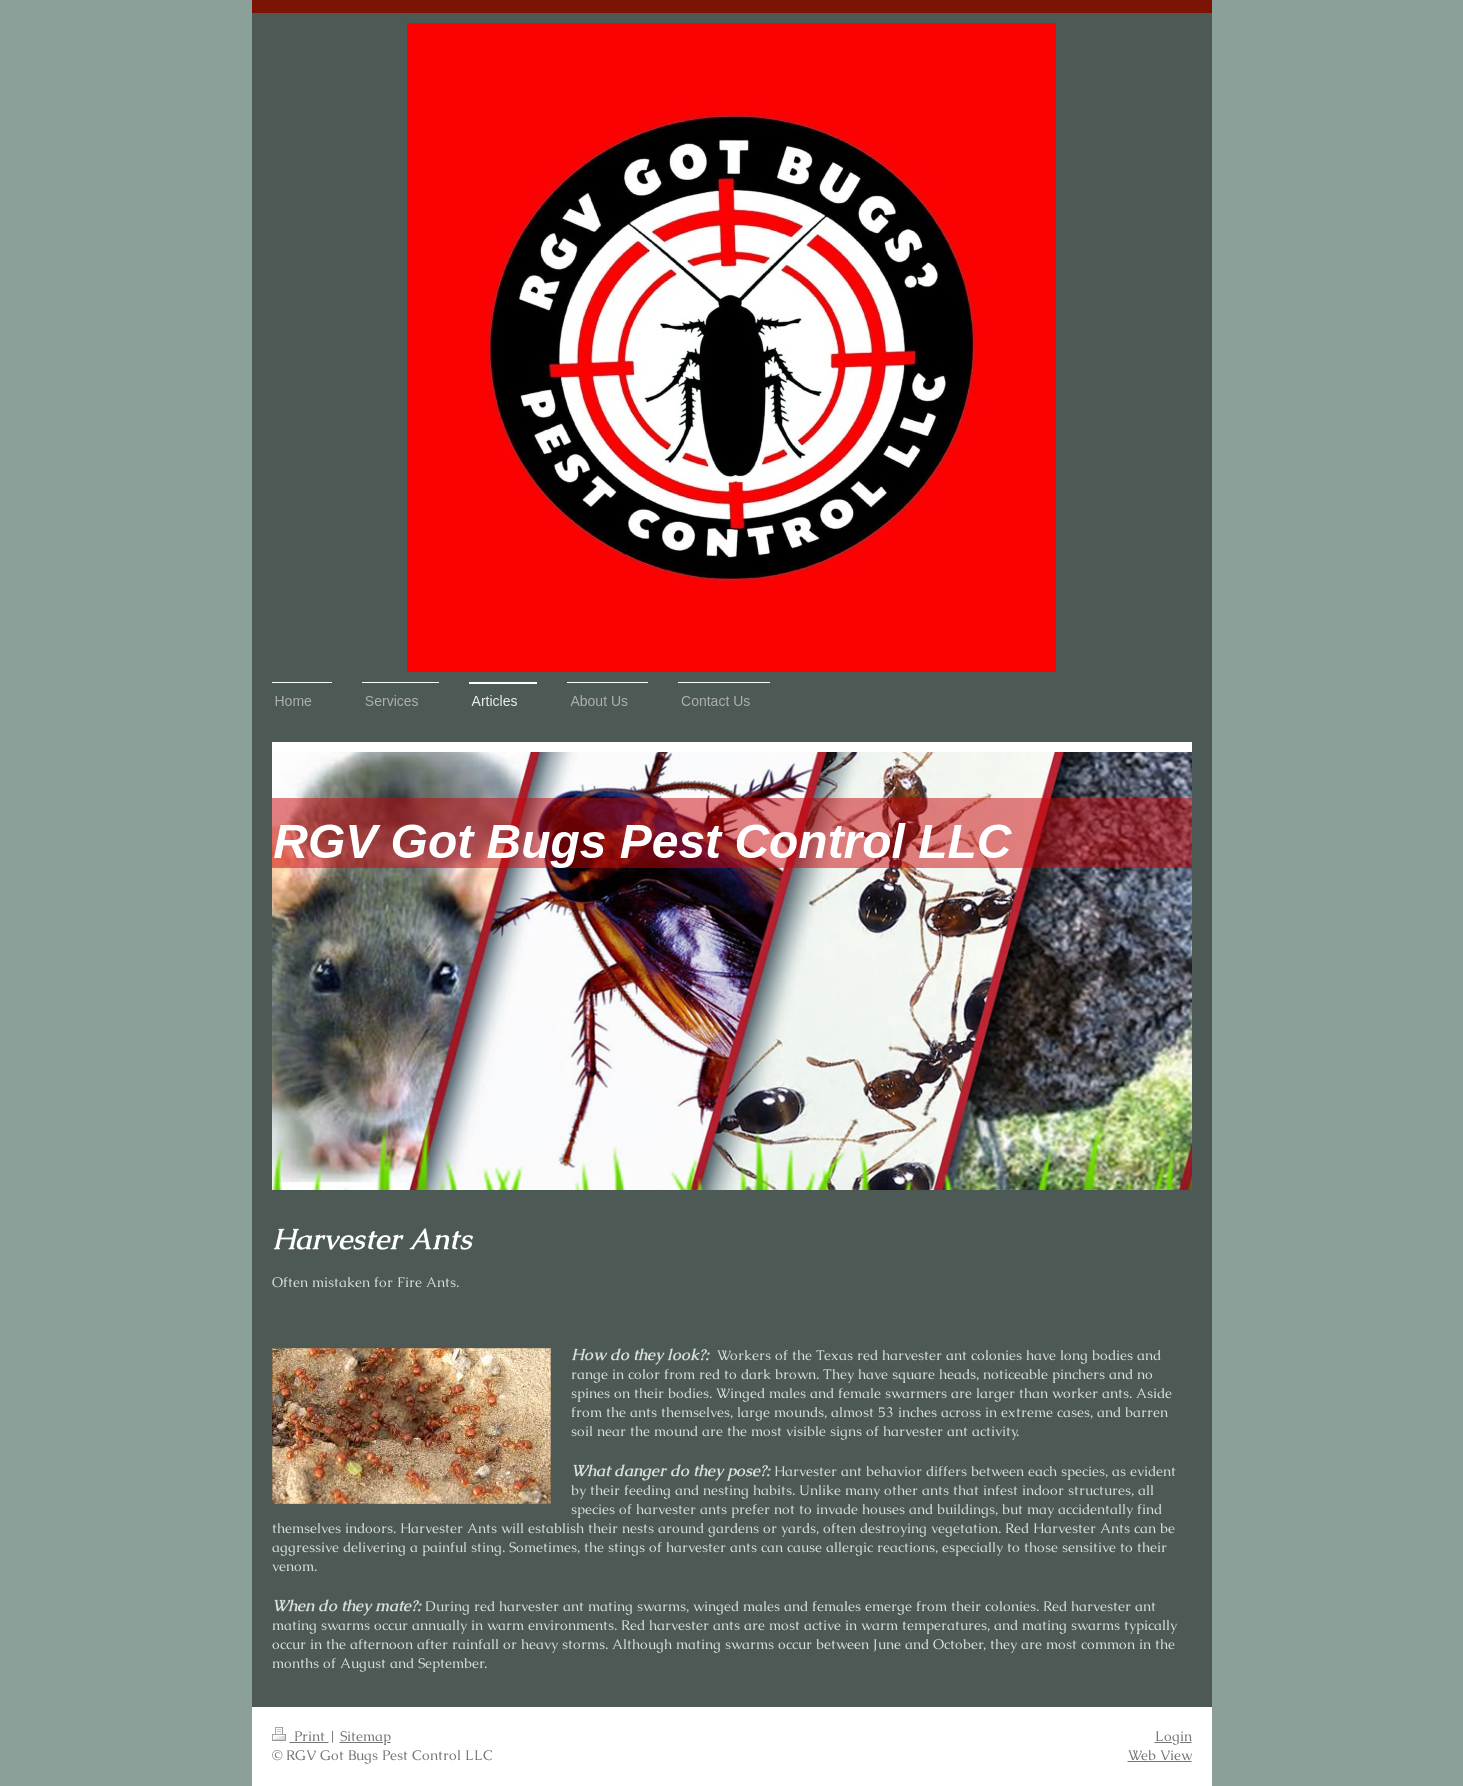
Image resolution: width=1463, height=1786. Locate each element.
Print (300, 1736)
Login (1173, 1736)
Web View (1160, 1755)
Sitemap (365, 1736)
